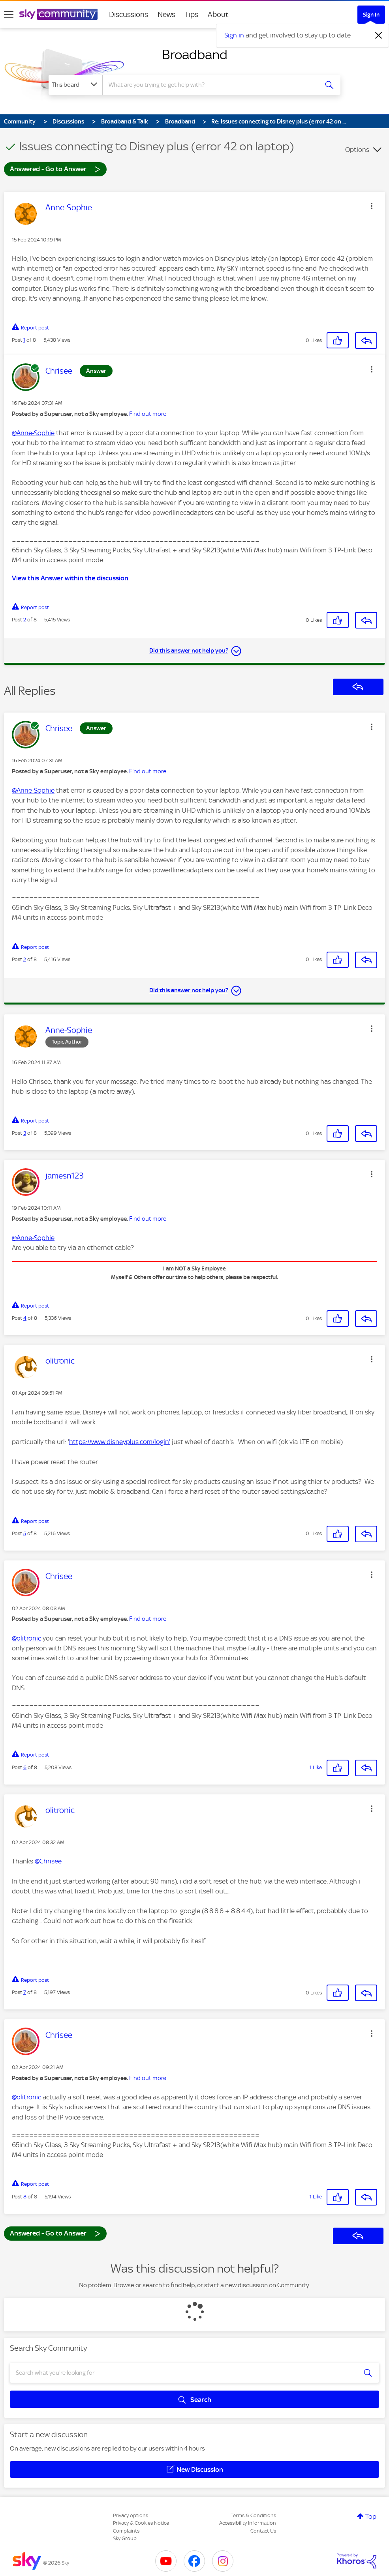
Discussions (128, 14)
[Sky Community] (58, 14)
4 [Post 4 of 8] (24, 1318)
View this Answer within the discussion (70, 578)
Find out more (147, 413)
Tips (191, 14)
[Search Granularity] (75, 85)
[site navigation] (8, 14)
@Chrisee (48, 1861)
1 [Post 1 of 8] (24, 340)
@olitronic (26, 1638)
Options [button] (357, 149)
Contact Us (263, 2531)
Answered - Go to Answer (55, 168)
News (166, 14)
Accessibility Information (247, 2523)
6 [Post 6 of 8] (24, 1767)
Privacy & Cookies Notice (141, 2523)
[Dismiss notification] (378, 35)
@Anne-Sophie (33, 433)
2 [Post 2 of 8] (24, 620)
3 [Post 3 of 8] (24, 1133)
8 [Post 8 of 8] (24, 2197)
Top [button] (370, 2516)
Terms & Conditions (253, 2515)
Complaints (126, 2531)
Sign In (371, 14)
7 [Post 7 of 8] (24, 1992)
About (218, 14)
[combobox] (210, 85)
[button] (371, 205)
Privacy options (130, 2515)
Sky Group (125, 2538)
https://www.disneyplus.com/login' (119, 1442)
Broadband (194, 54)
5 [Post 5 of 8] (24, 1533)
